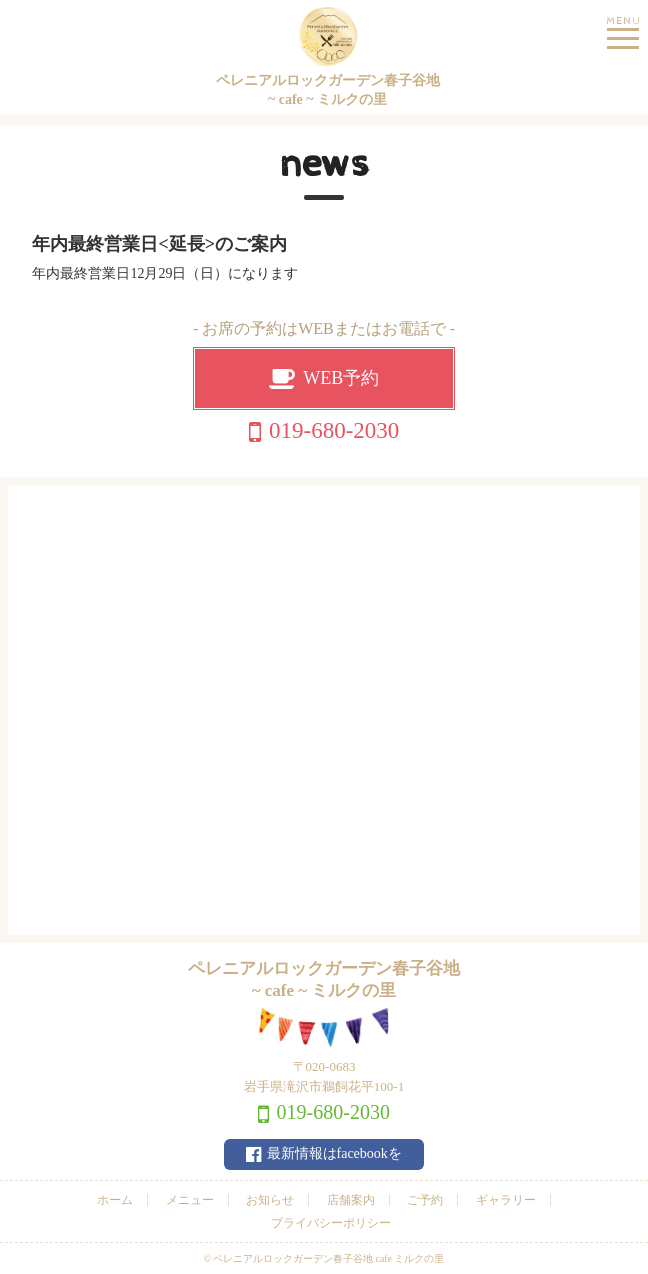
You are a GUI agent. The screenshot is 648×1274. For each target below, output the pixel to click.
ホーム (115, 1200)
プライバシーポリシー (331, 1223)
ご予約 (425, 1200)
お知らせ (270, 1200)
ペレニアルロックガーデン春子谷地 (327, 58)
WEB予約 (341, 378)
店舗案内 (351, 1200)
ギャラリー (506, 1200)
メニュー (190, 1200)
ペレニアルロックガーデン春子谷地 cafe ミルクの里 (328, 1258)
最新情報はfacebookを (334, 1153)
